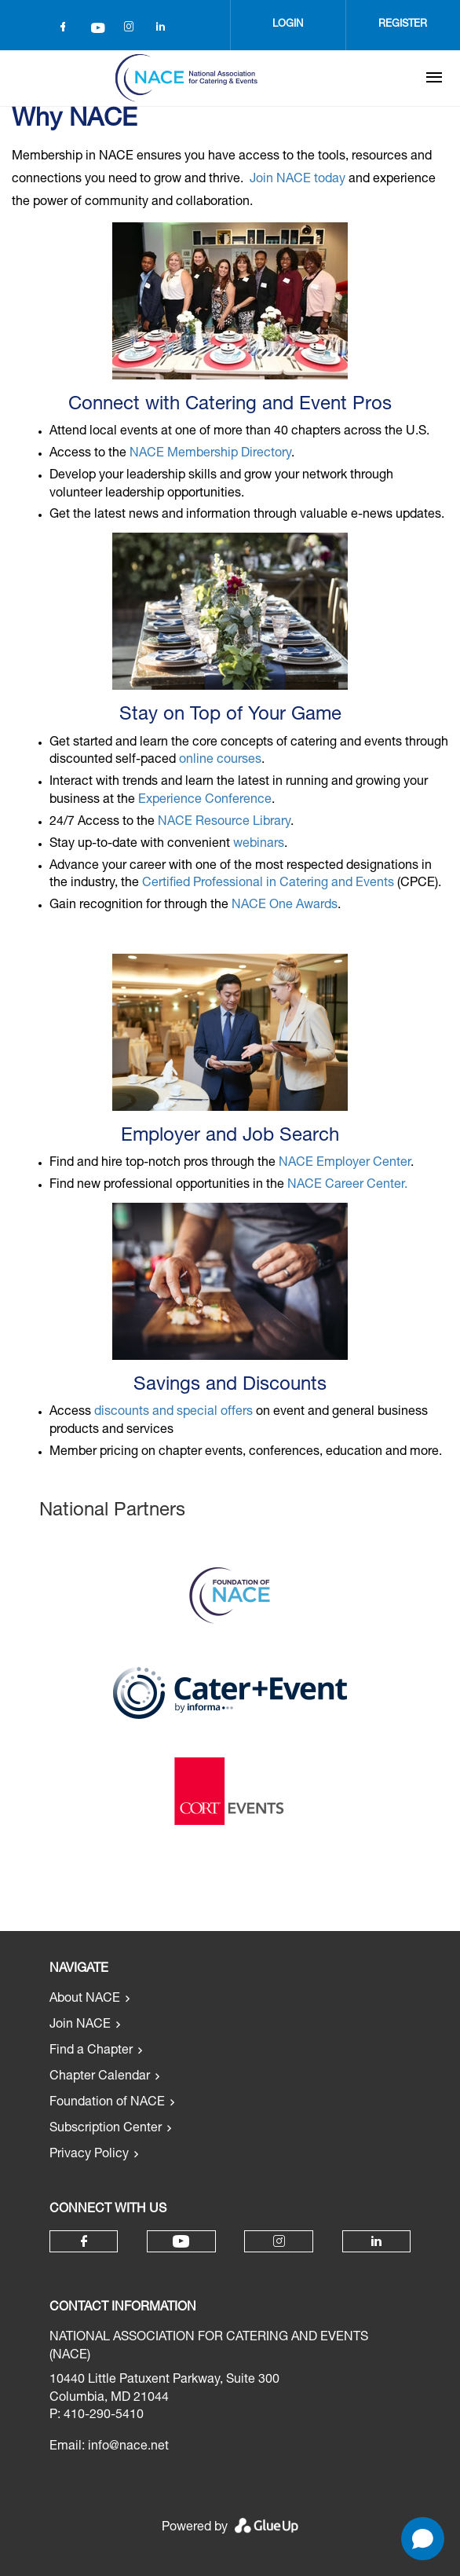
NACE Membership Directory (210, 454)
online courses (220, 760)
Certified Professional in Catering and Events (268, 884)
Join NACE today (297, 180)
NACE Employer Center (345, 1163)
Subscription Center (105, 2129)
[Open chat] (422, 2538)
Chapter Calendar (99, 2077)
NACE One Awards (285, 906)
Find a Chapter (91, 2051)
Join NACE (80, 2025)
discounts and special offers (173, 1412)
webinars (258, 844)
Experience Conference (205, 800)
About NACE (84, 1999)
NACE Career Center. (347, 1185)
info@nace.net (128, 2447)
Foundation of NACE (107, 2103)
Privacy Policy (89, 2155)
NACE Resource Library (224, 822)
